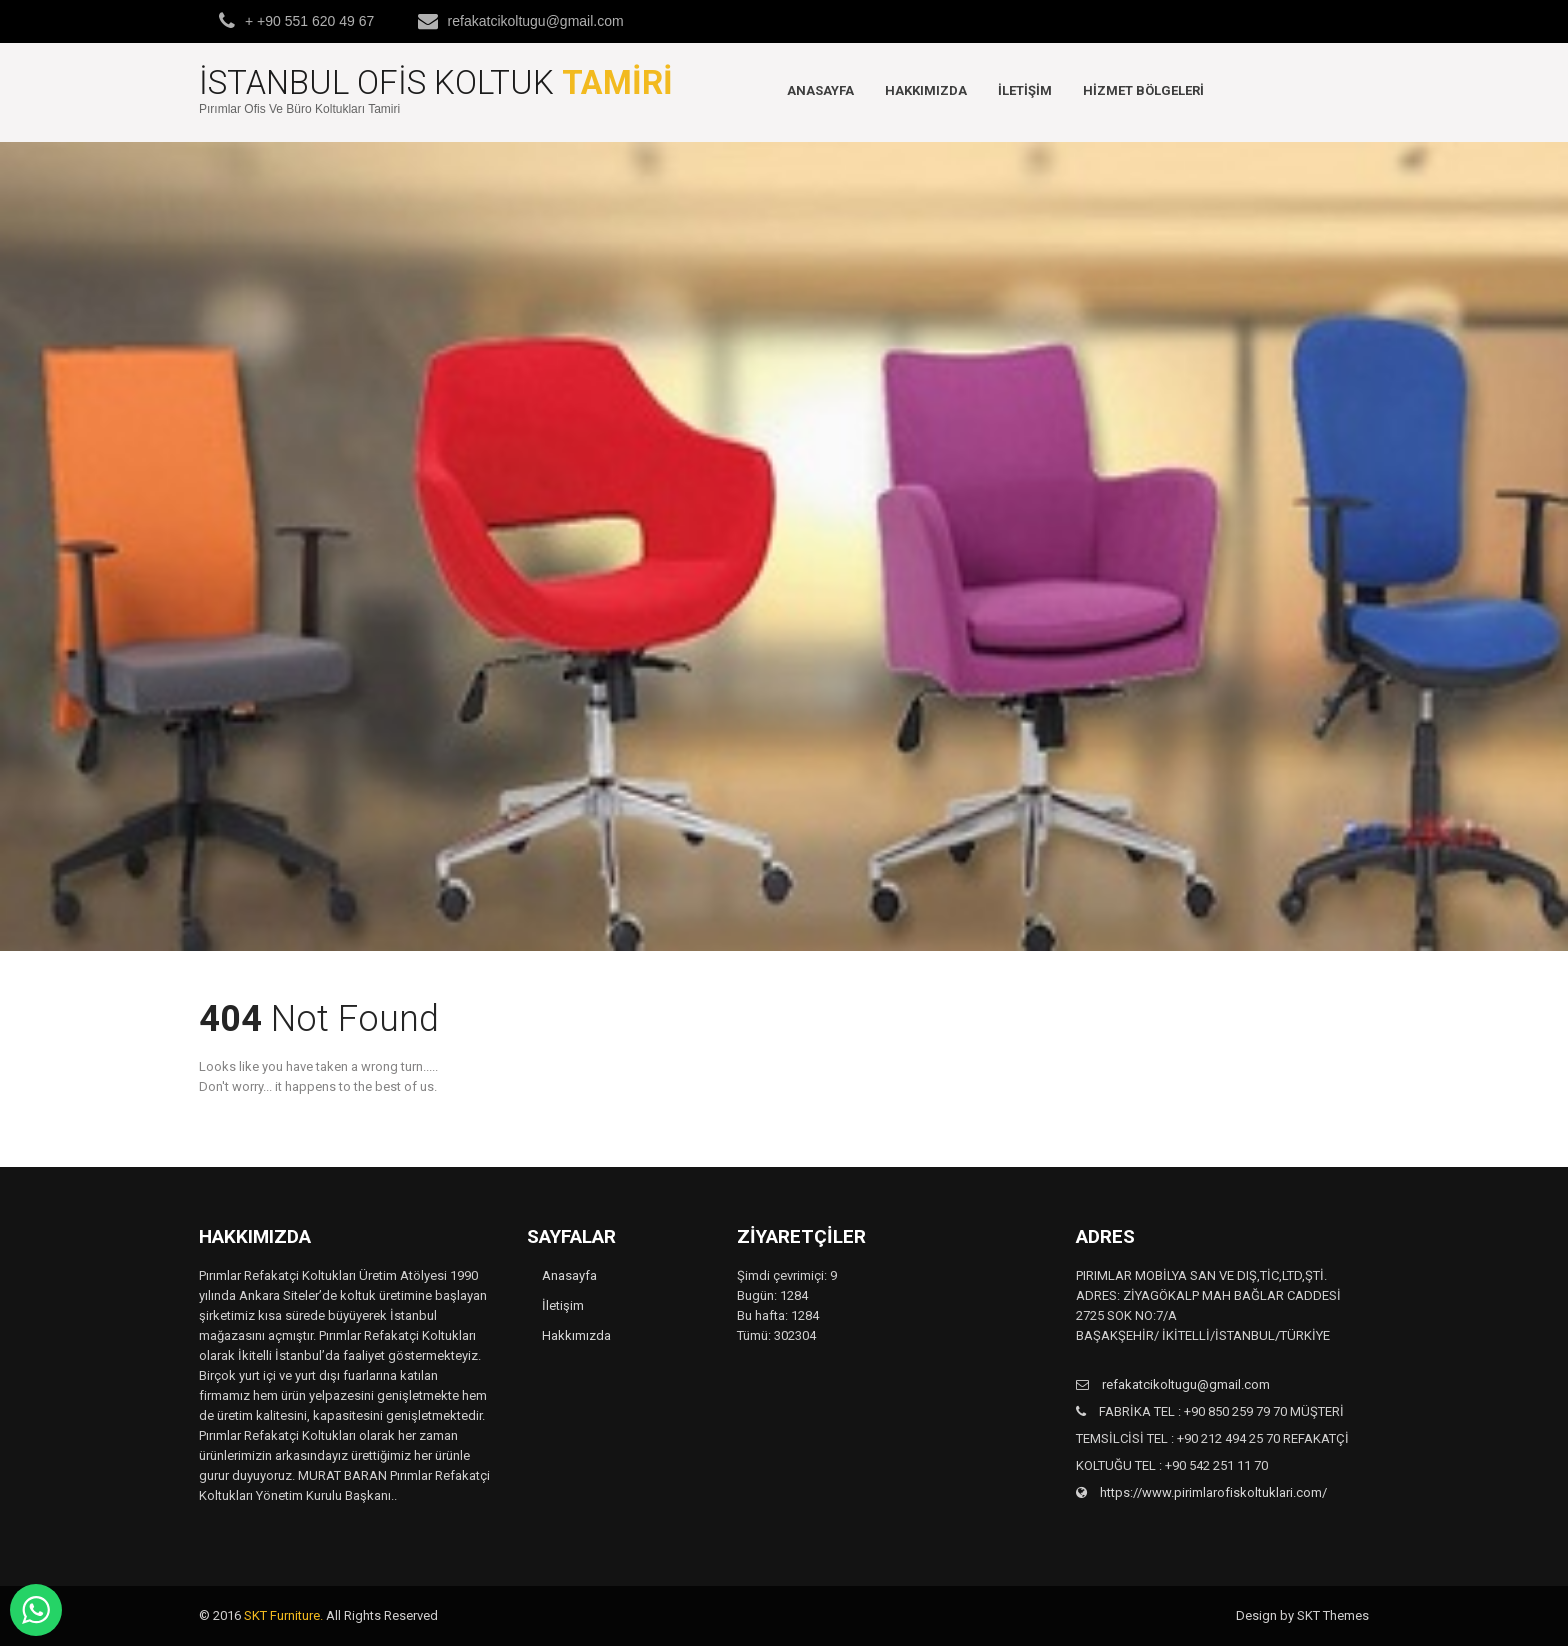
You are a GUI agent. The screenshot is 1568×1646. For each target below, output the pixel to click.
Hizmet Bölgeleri (1143, 90)
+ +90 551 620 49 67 (309, 21)
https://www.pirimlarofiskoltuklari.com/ (1212, 1492)
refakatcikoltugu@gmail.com (536, 21)
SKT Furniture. (283, 1615)
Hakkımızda (926, 90)
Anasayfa (820, 90)
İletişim (1025, 90)
